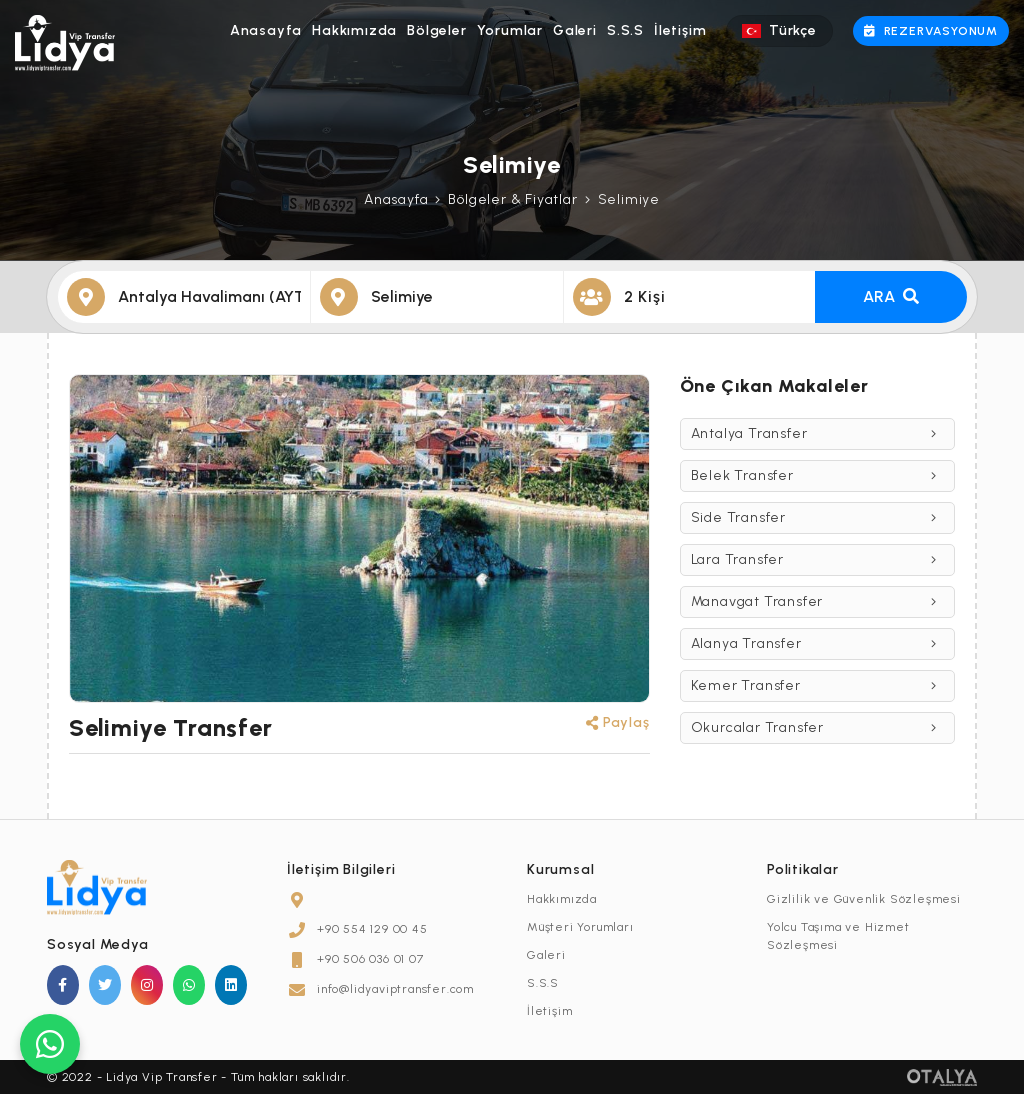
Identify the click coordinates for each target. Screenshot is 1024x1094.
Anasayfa (266, 30)
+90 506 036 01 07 (370, 959)
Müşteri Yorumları (580, 927)
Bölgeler (436, 30)
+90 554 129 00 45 (372, 929)
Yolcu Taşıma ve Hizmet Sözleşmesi (838, 936)
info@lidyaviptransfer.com (395, 989)
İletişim (680, 30)
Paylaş (618, 722)
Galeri (575, 30)
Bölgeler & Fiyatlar (512, 199)
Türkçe (779, 30)
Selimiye (629, 199)
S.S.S (625, 30)
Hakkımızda (354, 30)
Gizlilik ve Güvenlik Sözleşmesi (864, 899)
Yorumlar (510, 30)
